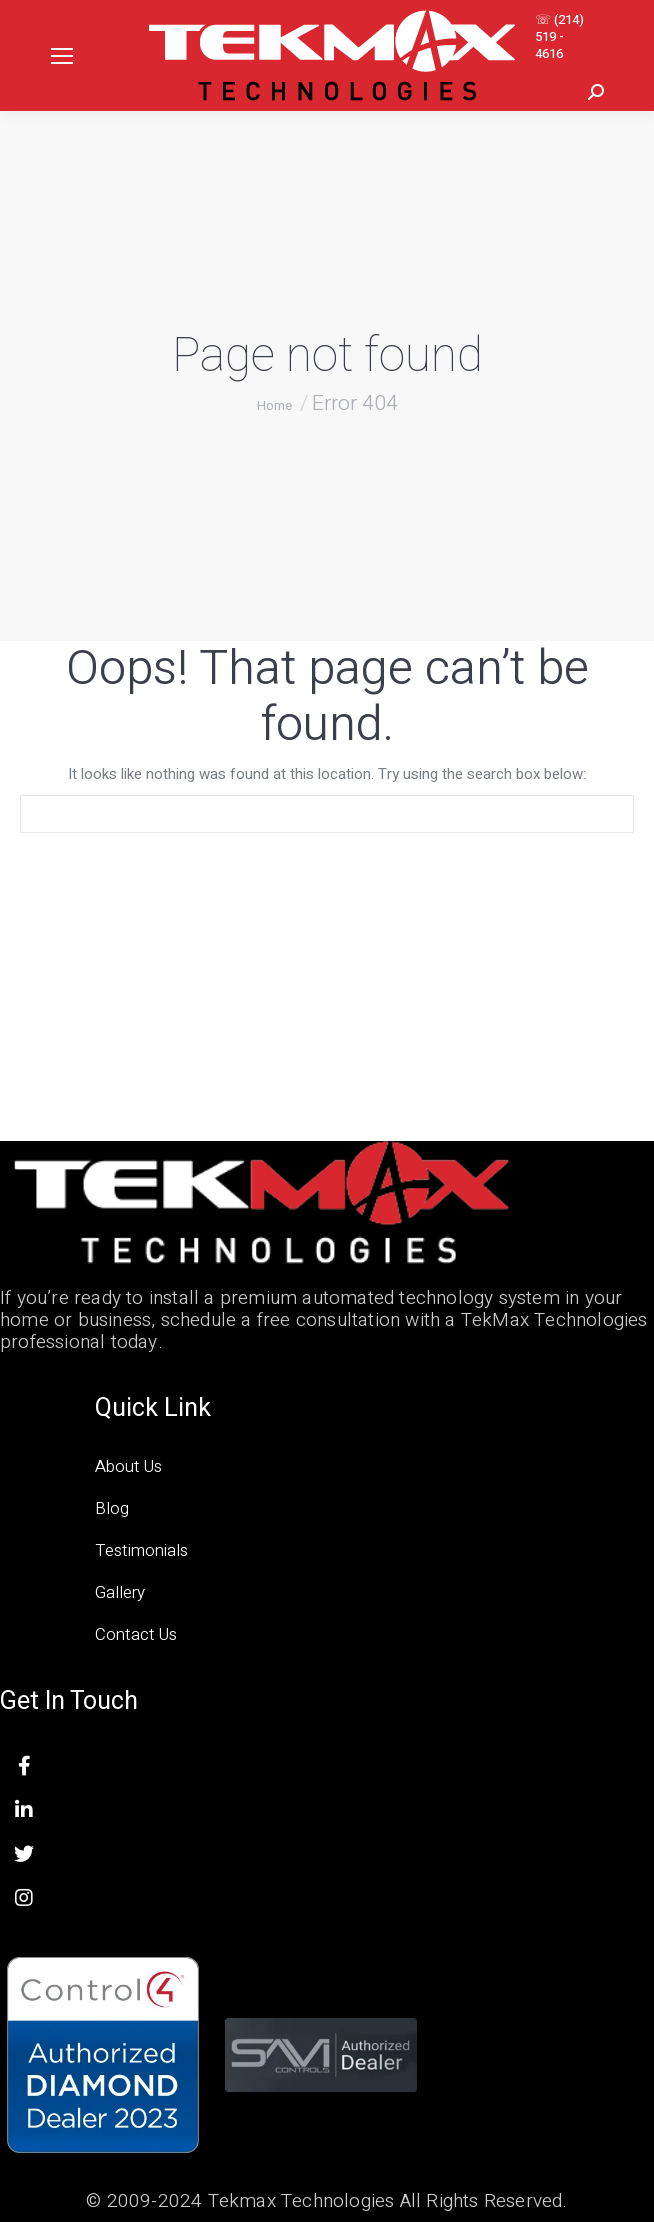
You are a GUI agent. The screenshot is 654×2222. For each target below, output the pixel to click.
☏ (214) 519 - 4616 (559, 36)
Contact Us (136, 1634)
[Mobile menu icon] (62, 56)
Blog (112, 1508)
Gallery (120, 1592)
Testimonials (141, 1550)
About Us (128, 1466)
